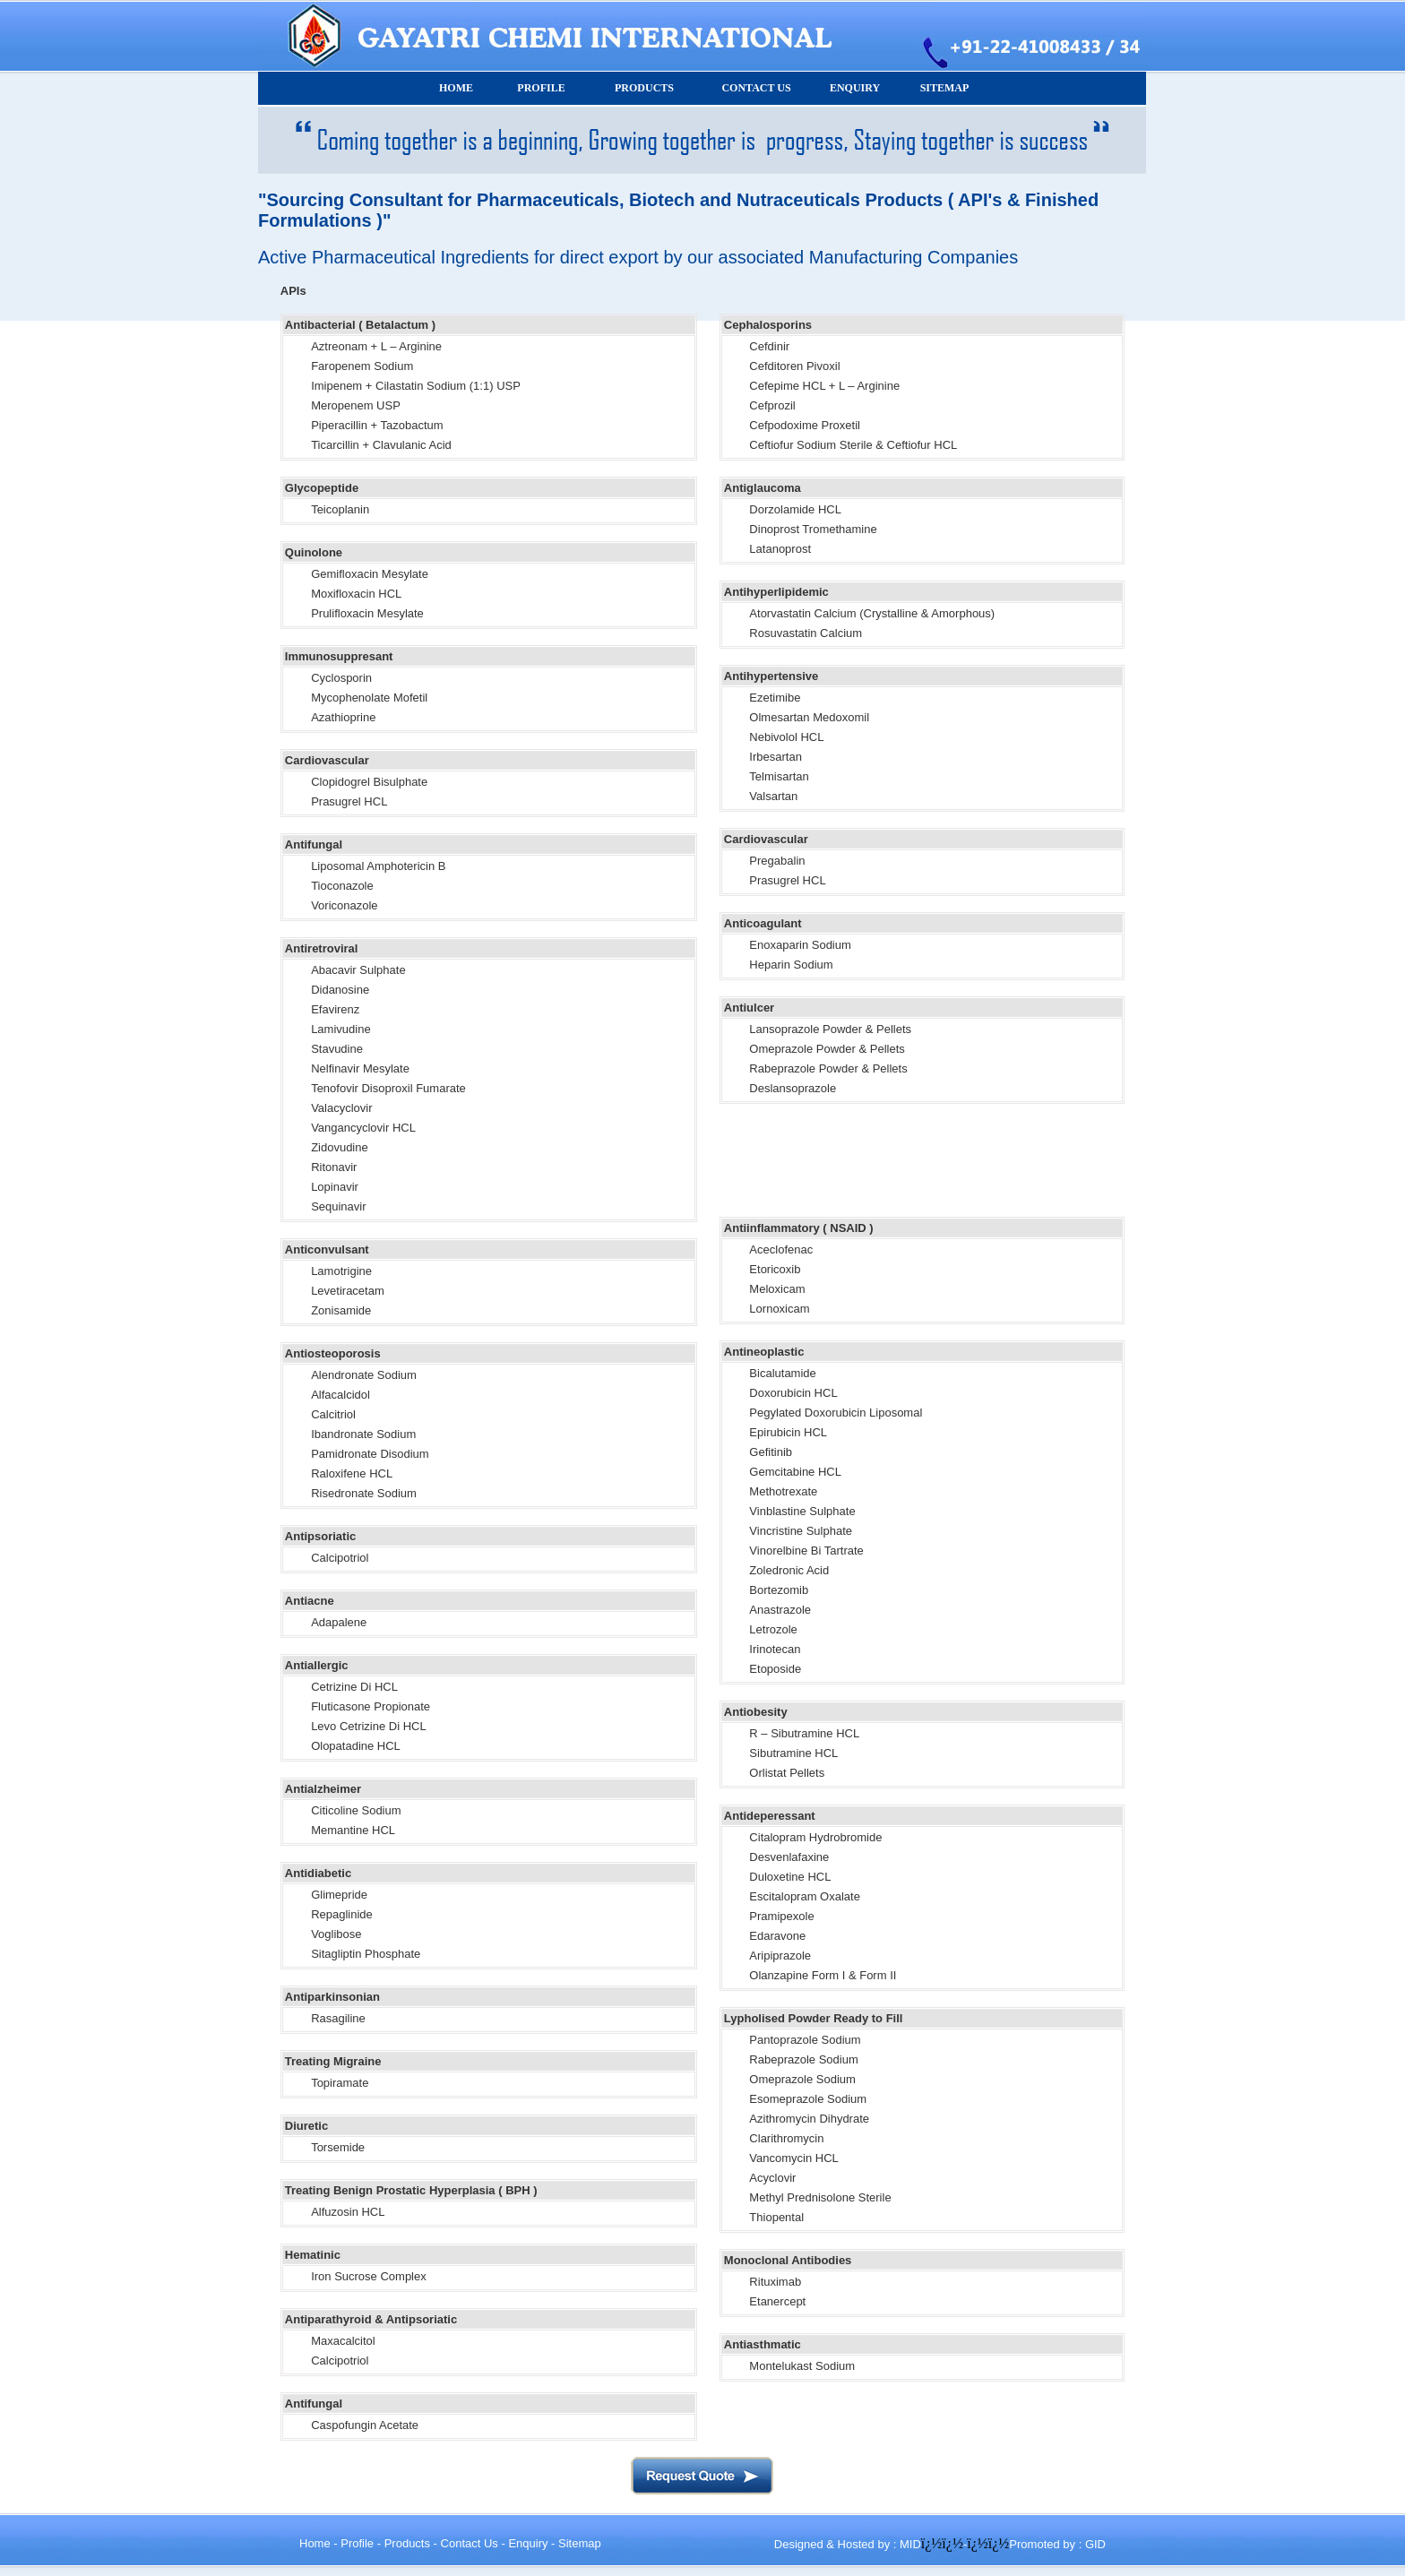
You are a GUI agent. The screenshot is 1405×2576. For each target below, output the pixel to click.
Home (315, 2543)
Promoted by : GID (1057, 2544)
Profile (357, 2543)
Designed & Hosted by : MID (847, 2544)
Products (407, 2543)
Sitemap (579, 2543)
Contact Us (469, 2543)
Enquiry (527, 2543)
